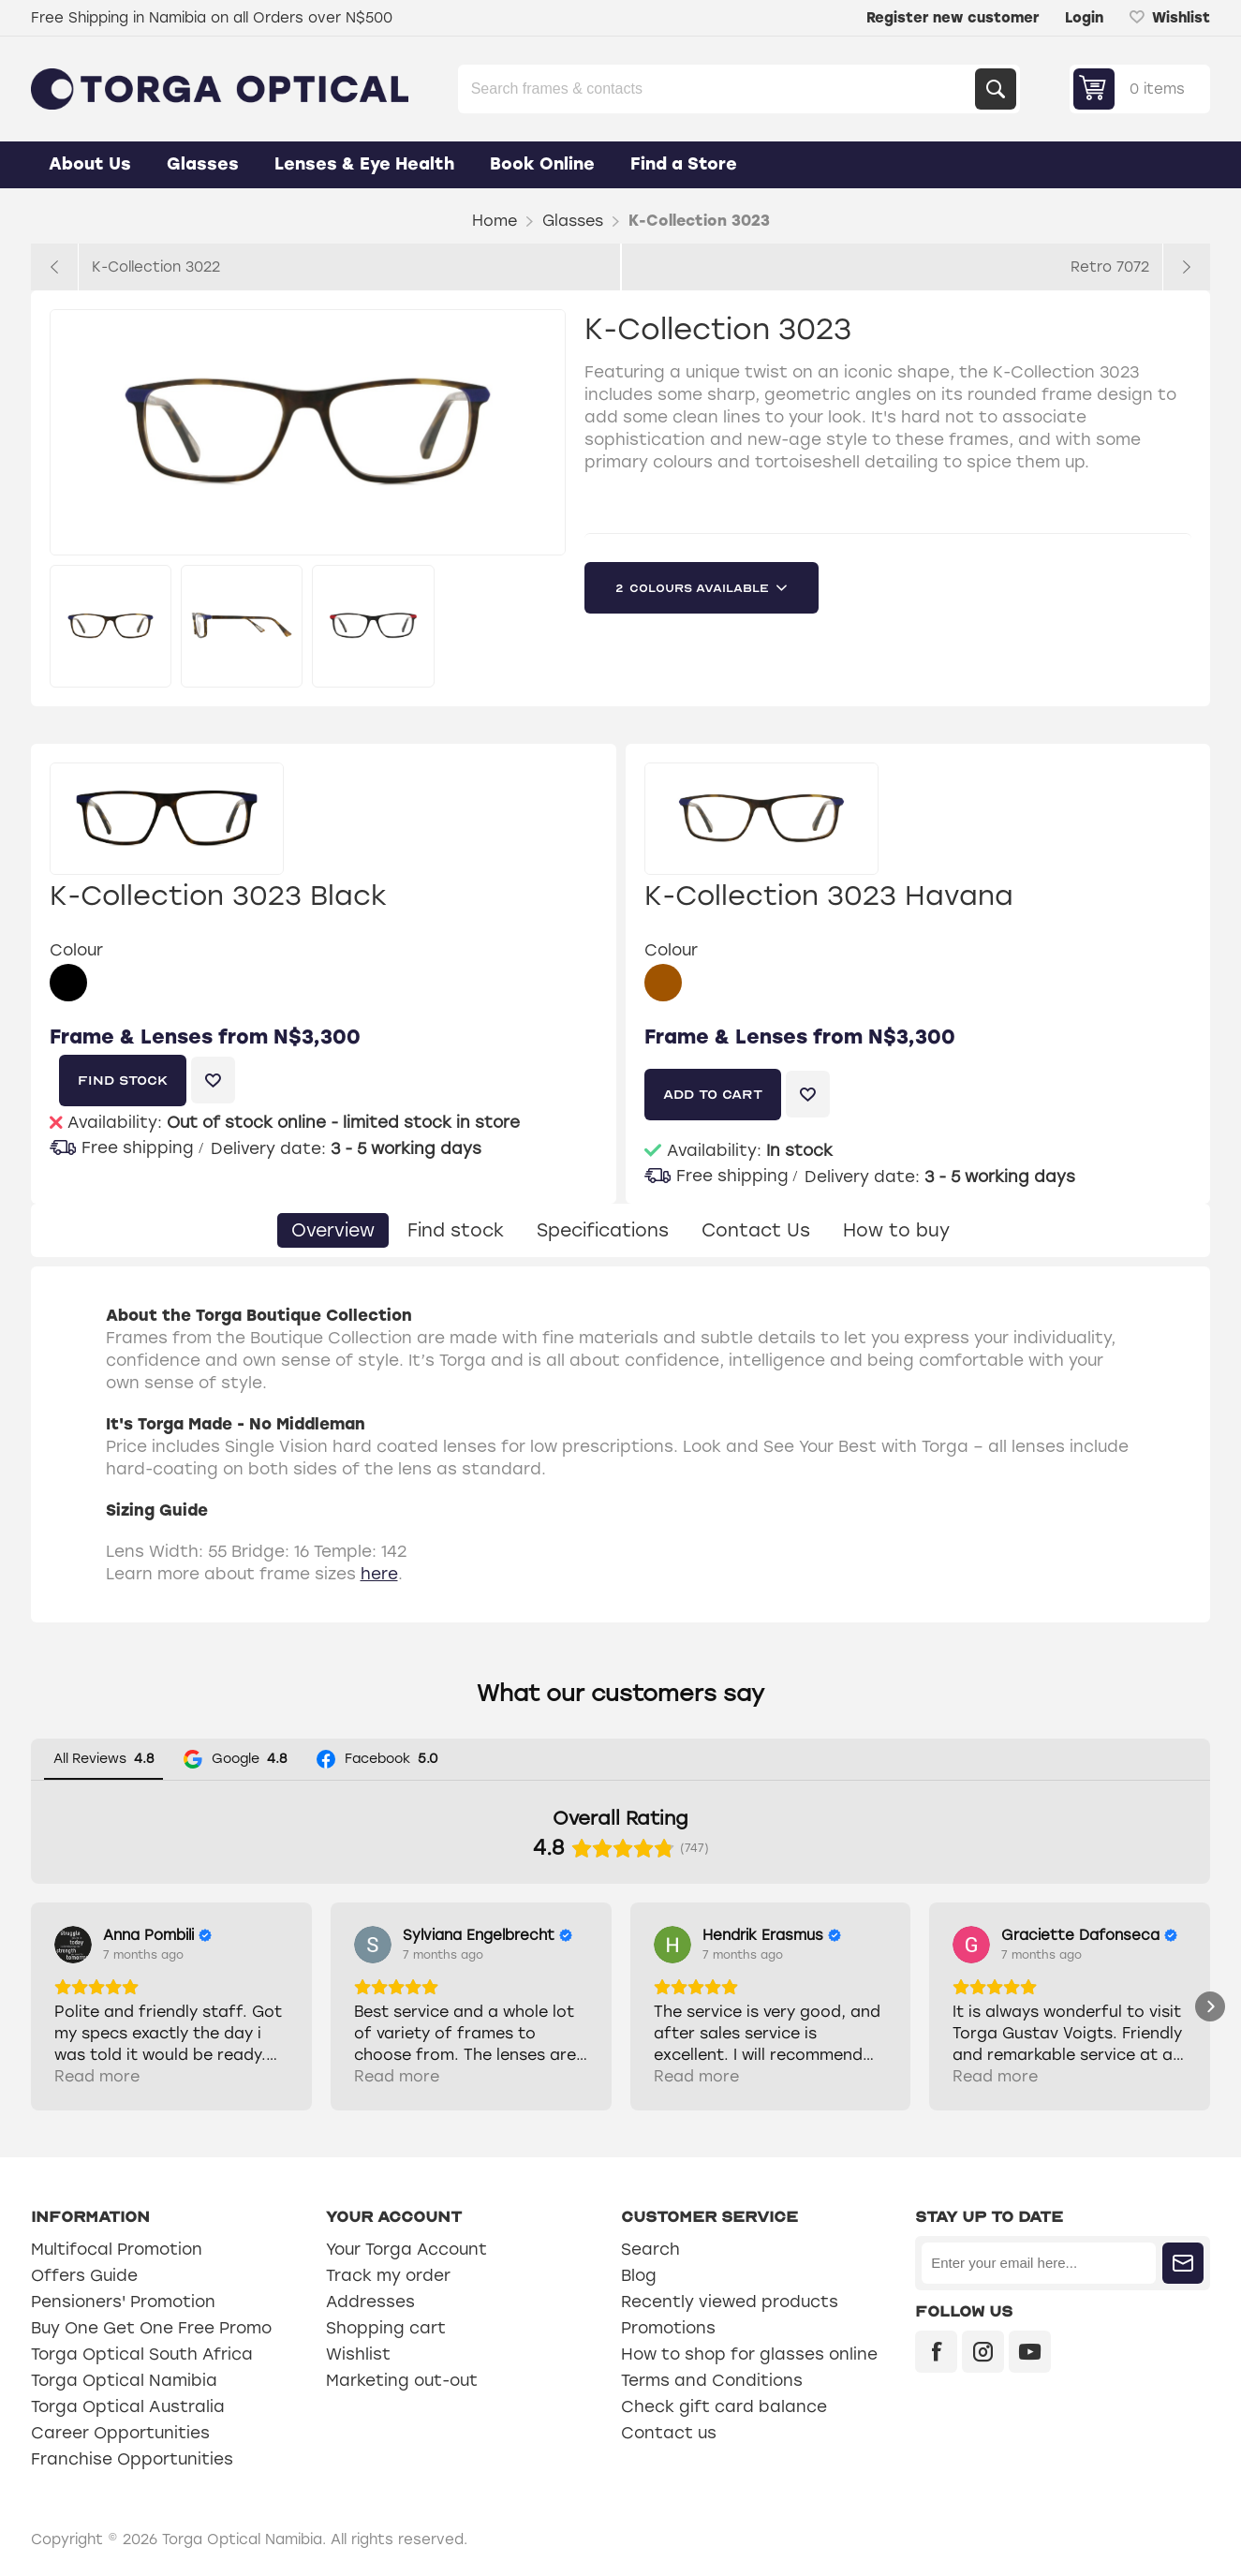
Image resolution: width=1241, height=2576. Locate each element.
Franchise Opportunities (132, 2459)
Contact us (669, 2432)
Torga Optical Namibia (124, 2380)
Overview (333, 1230)
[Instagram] (983, 2352)
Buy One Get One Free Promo (151, 2327)
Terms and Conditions (712, 2380)
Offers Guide (84, 2275)
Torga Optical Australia (128, 2406)
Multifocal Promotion (116, 2249)
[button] (31, 2006)
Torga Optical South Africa (142, 2354)
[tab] (333, 1230)
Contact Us (756, 1230)
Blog (639, 2275)
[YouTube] (1030, 2352)
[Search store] (718, 89)
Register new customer (952, 17)
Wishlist (358, 2354)
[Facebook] (936, 2352)
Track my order (388, 2275)
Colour (76, 949)
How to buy (896, 1230)
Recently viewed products (729, 2301)
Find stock (455, 1230)
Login (1084, 17)
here (379, 1573)
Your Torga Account (406, 2249)
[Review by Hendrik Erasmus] (771, 1935)
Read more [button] (97, 2076)
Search (995, 89)
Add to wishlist (213, 1080)
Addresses (370, 2301)
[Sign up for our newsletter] (1039, 2263)
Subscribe (1183, 2263)
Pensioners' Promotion (123, 2301)
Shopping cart (386, 2327)
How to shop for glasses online (749, 2354)
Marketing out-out (402, 2380)
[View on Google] (73, 1944)
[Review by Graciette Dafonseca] (1089, 1935)
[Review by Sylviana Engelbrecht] (487, 1935)
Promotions (668, 2327)
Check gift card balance (724, 2406)
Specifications (603, 1230)
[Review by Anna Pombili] (157, 1935)
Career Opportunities (120, 2432)
